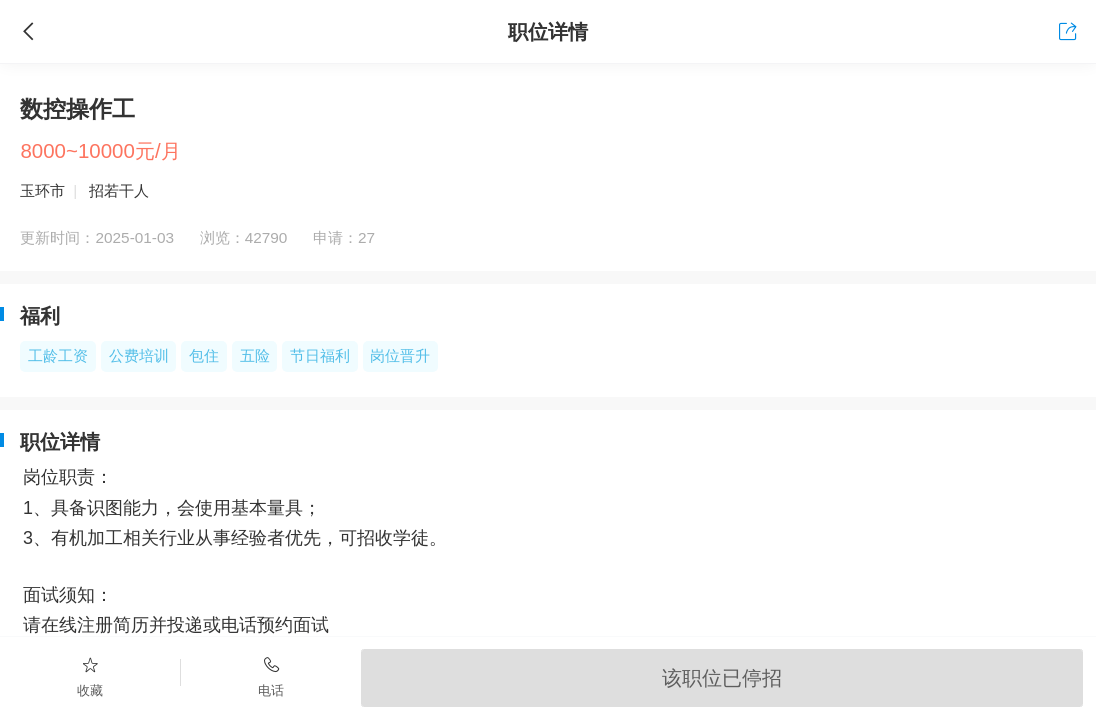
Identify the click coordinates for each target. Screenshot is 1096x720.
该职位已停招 (722, 677)
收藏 (90, 676)
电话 (271, 676)
